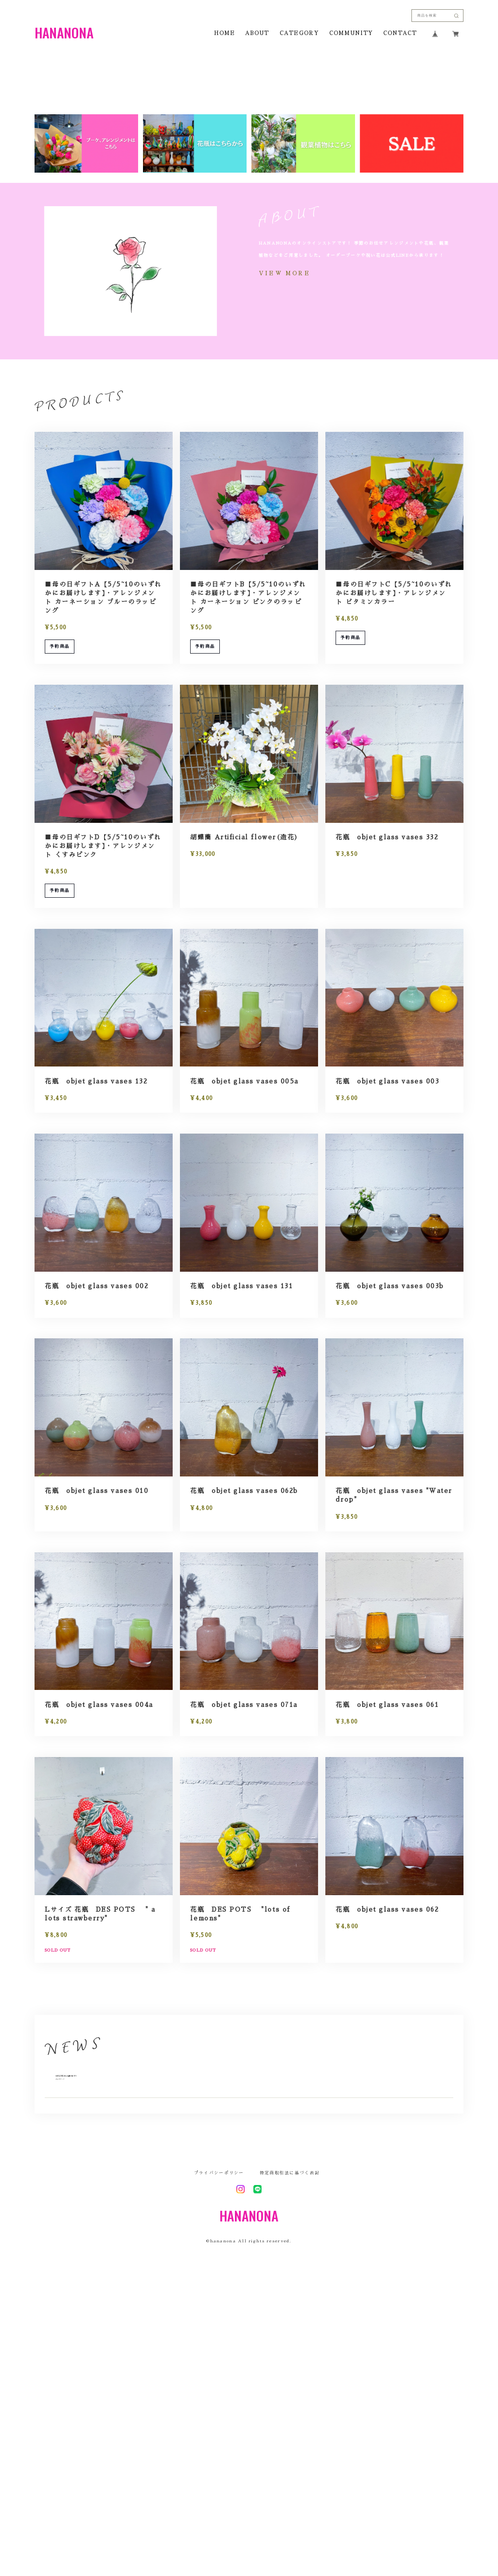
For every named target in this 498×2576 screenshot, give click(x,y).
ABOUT (257, 33)
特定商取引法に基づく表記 (290, 2455)
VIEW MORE (284, 535)
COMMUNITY (351, 33)
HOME (224, 33)
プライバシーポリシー (219, 2455)
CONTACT (400, 33)
